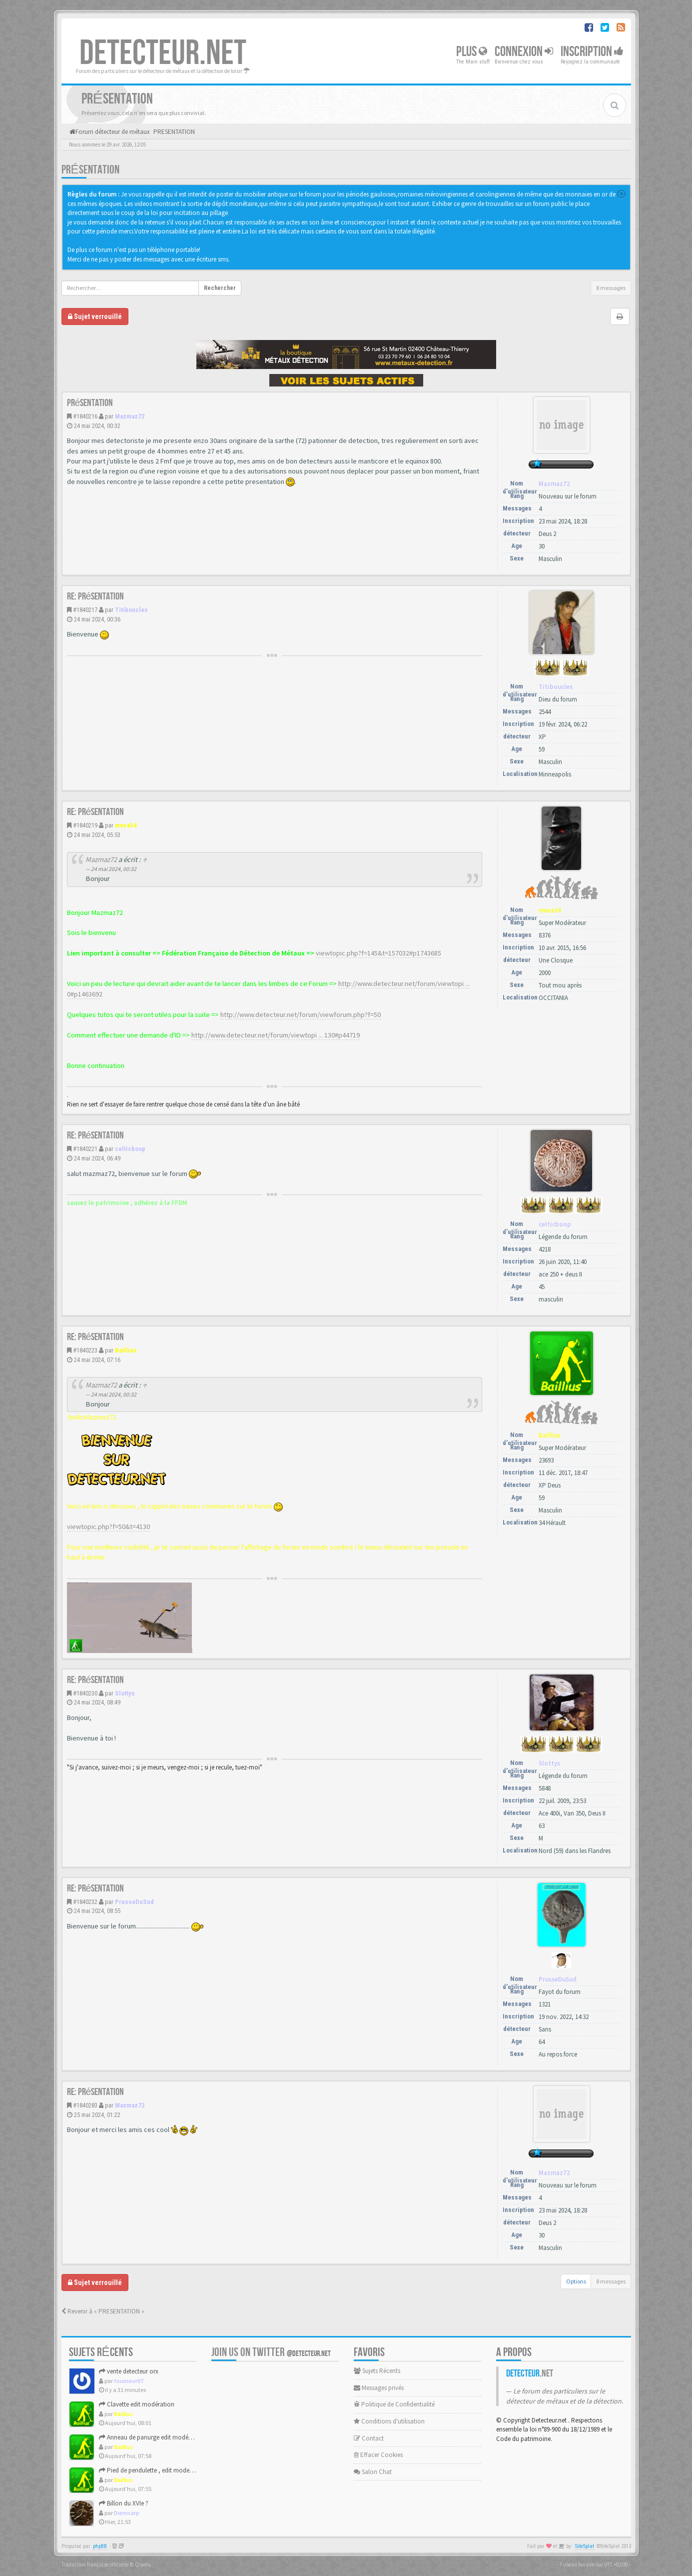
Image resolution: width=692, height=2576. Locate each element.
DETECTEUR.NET (162, 53)
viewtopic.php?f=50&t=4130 (108, 1526)
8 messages (611, 288)
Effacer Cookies (378, 2454)
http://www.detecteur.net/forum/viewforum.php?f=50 (300, 1014)
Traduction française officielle (94, 2564)
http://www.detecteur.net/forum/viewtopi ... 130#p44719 (275, 1035)
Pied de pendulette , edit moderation (152, 2470)
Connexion (524, 52)
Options (576, 2281)
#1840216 (85, 416)
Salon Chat (373, 2472)
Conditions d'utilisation (389, 2421)
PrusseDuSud (134, 1902)
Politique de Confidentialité (394, 2404)
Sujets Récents (377, 2370)
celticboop (130, 1148)
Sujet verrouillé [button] (95, 316)
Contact (369, 2438)
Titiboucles (131, 610)
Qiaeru (143, 2564)
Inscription (592, 52)
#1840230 (85, 1693)
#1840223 (85, 1350)
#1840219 (85, 825)
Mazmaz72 (130, 416)
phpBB (100, 2546)
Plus (471, 52)
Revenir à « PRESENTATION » (102, 2311)
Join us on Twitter (271, 2352)
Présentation (90, 169)
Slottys (125, 1693)
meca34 (126, 825)
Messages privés (379, 2388)
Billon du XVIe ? (123, 2503)
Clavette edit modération (136, 2404)
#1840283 (85, 2105)
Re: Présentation (95, 596)
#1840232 (85, 1902)
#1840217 (85, 610)
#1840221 (85, 1148)
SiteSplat (584, 2546)
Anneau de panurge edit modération (152, 2437)
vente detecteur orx (128, 2371)
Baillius (126, 1350)
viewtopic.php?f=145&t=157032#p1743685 (378, 953)
